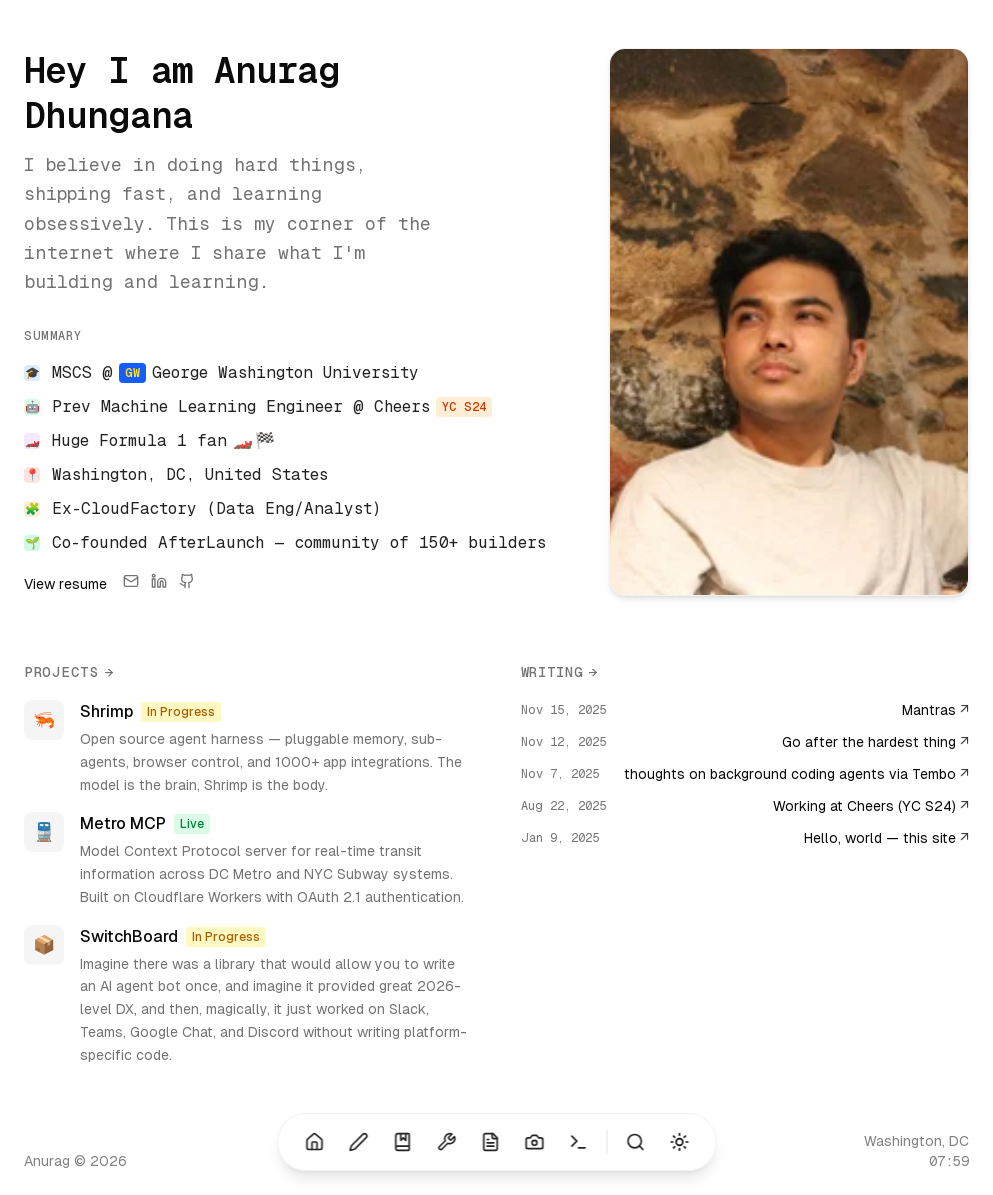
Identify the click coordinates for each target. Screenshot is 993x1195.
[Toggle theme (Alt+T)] (679, 1142)
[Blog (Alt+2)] (358, 1142)
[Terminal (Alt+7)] (578, 1142)
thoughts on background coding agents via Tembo (796, 774)
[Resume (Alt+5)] (490, 1142)
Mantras (935, 710)
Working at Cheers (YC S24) (871, 806)
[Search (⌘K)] (635, 1142)
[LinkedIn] (159, 584)
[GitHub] (187, 584)
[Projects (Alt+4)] (446, 1142)
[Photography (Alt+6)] (534, 1142)
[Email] (131, 584)
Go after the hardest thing (875, 742)
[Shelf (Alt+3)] (402, 1142)
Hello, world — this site (886, 838)
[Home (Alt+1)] (314, 1142)
